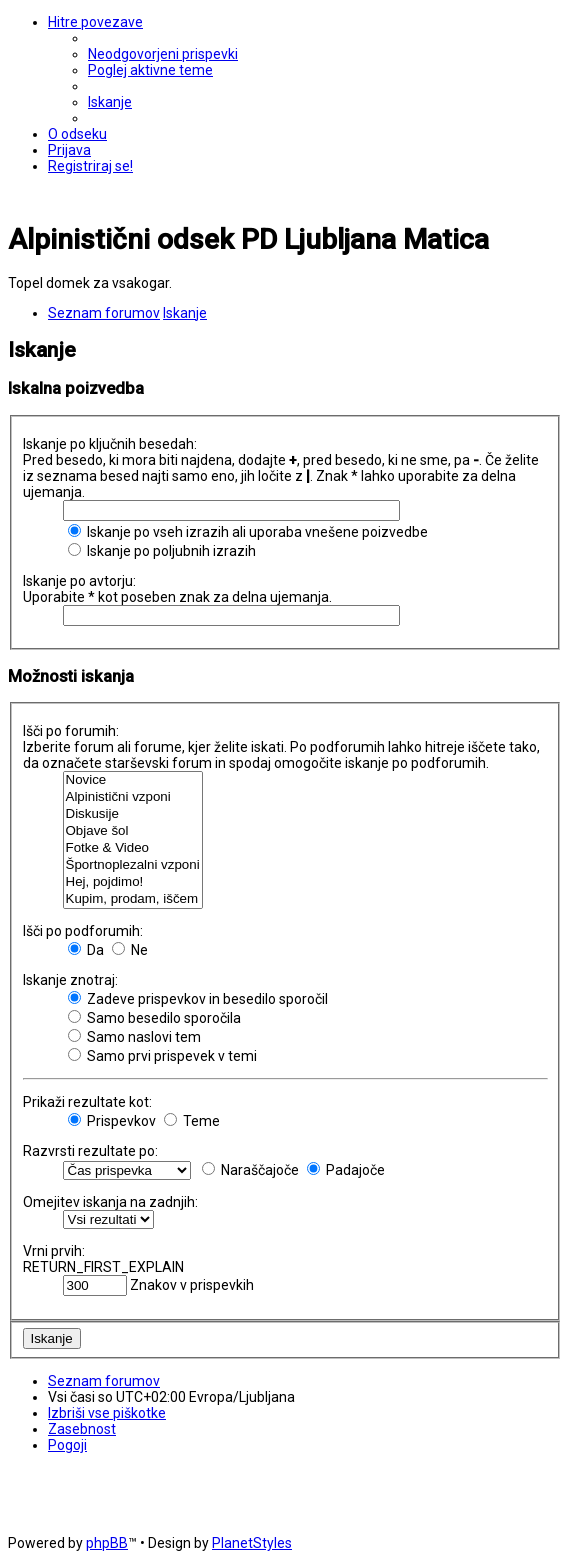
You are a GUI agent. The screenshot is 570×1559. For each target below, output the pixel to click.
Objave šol (133, 831)
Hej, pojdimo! (133, 882)
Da (86, 950)
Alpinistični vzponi (133, 797)
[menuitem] (163, 54)
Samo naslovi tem (134, 1037)
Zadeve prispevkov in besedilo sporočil (198, 999)
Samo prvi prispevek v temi (162, 1056)
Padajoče (346, 1170)
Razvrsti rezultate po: (90, 1151)
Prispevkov (112, 1121)
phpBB (107, 1543)
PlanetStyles (252, 1543)
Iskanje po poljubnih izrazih (162, 551)
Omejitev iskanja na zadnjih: (110, 1202)
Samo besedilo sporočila (154, 1018)
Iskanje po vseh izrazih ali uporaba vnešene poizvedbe (248, 532)
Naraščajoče (250, 1170)
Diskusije (133, 814)
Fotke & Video (133, 848)
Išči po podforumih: (83, 931)
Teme (192, 1121)
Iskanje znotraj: (70, 980)
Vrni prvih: (54, 1251)
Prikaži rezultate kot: (87, 1102)
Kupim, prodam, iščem (133, 899)
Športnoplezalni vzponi (133, 865)
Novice (133, 780)
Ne (130, 950)
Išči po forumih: (71, 731)
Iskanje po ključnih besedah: (110, 444)
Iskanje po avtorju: (79, 581)
